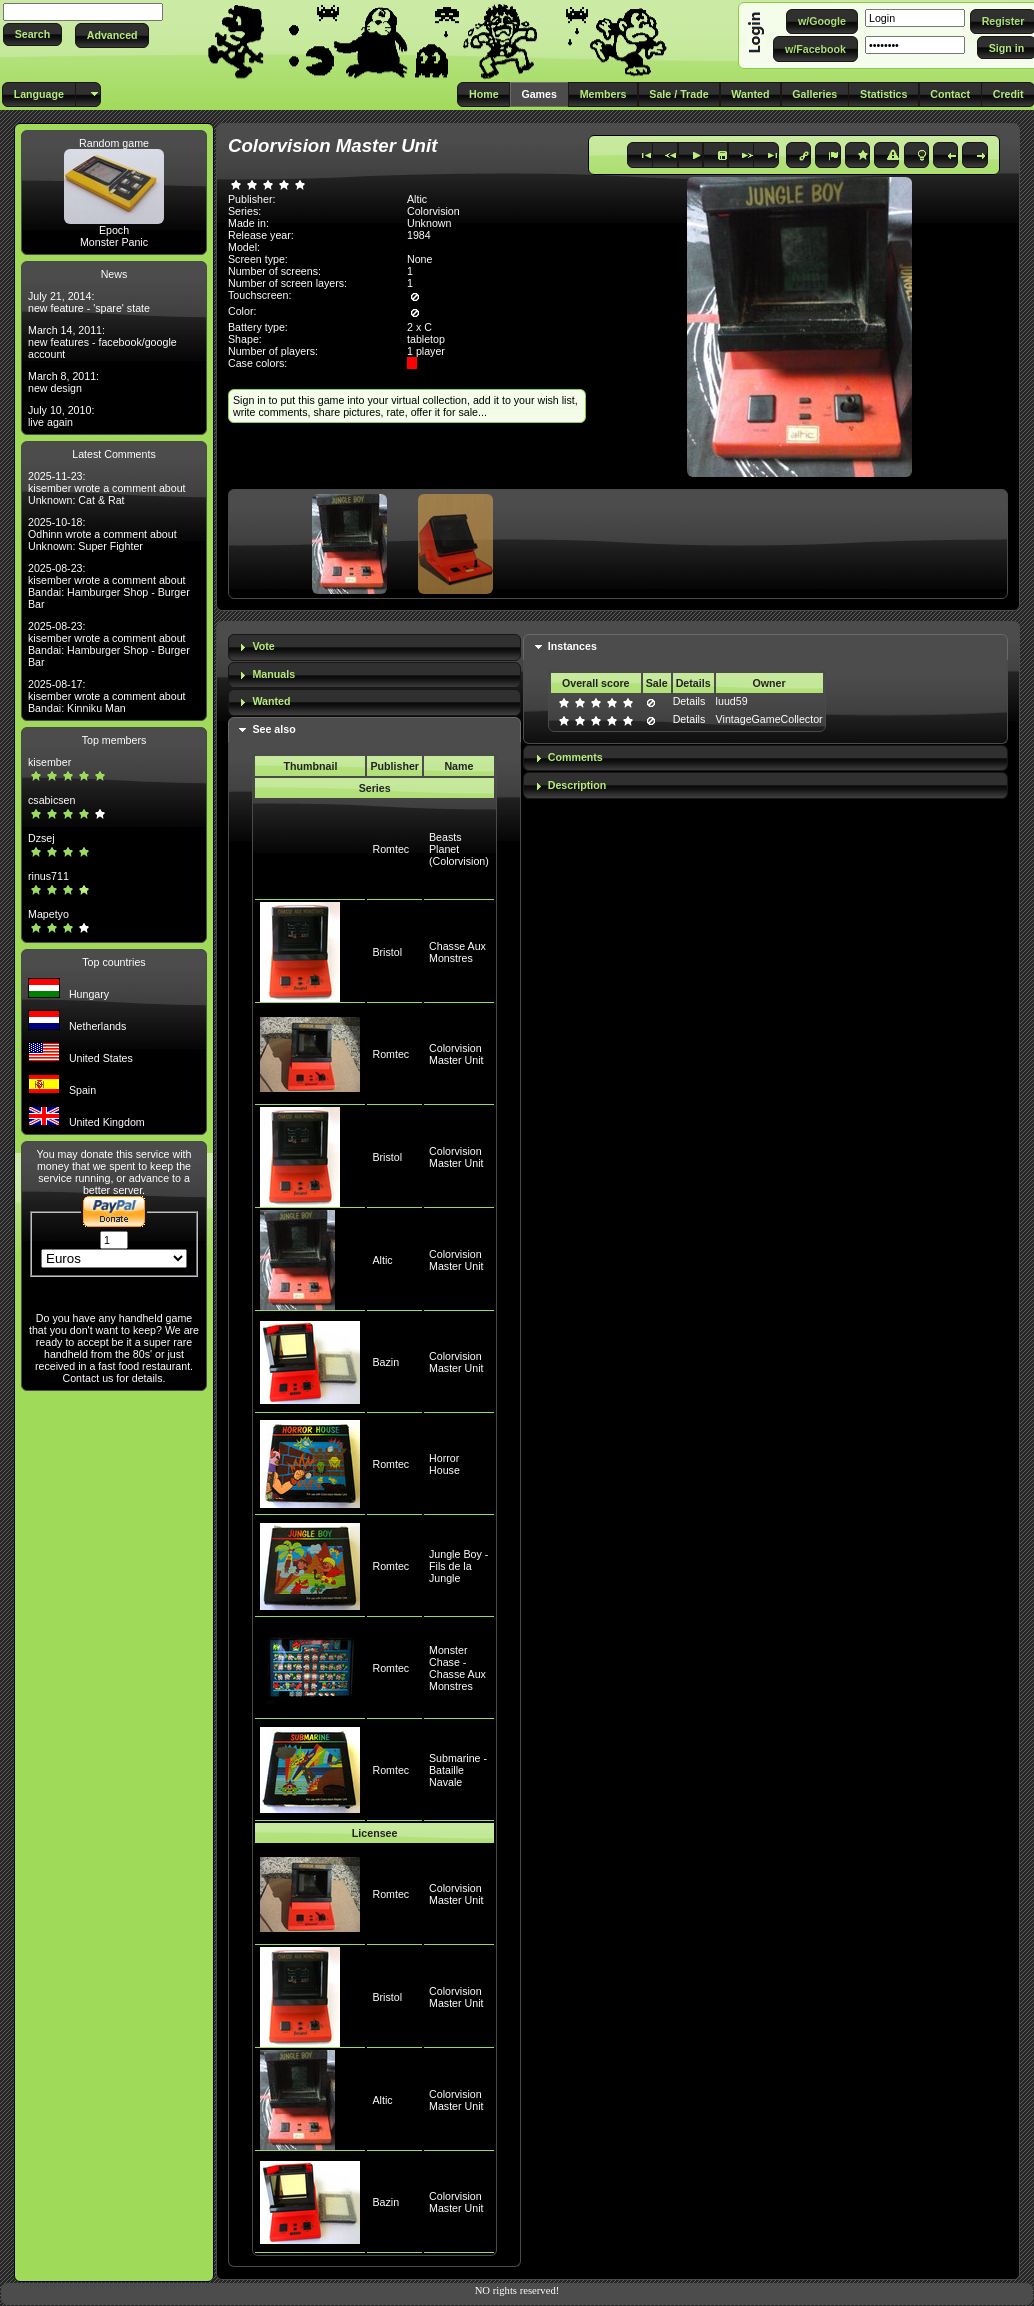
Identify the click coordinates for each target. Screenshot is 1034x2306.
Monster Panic (114, 242)
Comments (575, 757)
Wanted (271, 701)
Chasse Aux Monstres (457, 952)
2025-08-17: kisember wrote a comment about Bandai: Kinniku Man (107, 696)
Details (689, 701)
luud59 (732, 701)
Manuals (273, 674)
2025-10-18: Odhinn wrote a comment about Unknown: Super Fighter (102, 534)
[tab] (374, 647)
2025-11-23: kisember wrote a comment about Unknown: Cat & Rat (107, 488)
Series (375, 788)
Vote (263, 646)
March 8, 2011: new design (63, 382)
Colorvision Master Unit (456, 1054)
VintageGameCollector (769, 719)
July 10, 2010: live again (61, 416)
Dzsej (41, 838)
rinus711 (48, 876)
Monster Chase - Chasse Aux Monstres (457, 1668)
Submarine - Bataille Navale (458, 1770)
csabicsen (51, 800)
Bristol (387, 952)
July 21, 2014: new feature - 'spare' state (89, 302)
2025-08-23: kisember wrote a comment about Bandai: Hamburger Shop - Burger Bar (109, 586)
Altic (382, 1260)
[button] (32, 34)
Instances (572, 646)
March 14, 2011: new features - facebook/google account (102, 342)
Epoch (114, 230)
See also (273, 729)
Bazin (385, 1362)
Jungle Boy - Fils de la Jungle (458, 1566)
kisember (49, 762)
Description (577, 785)
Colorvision (433, 211)
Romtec (390, 849)
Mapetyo (48, 914)
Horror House (444, 1464)
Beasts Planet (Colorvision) (459, 849)
